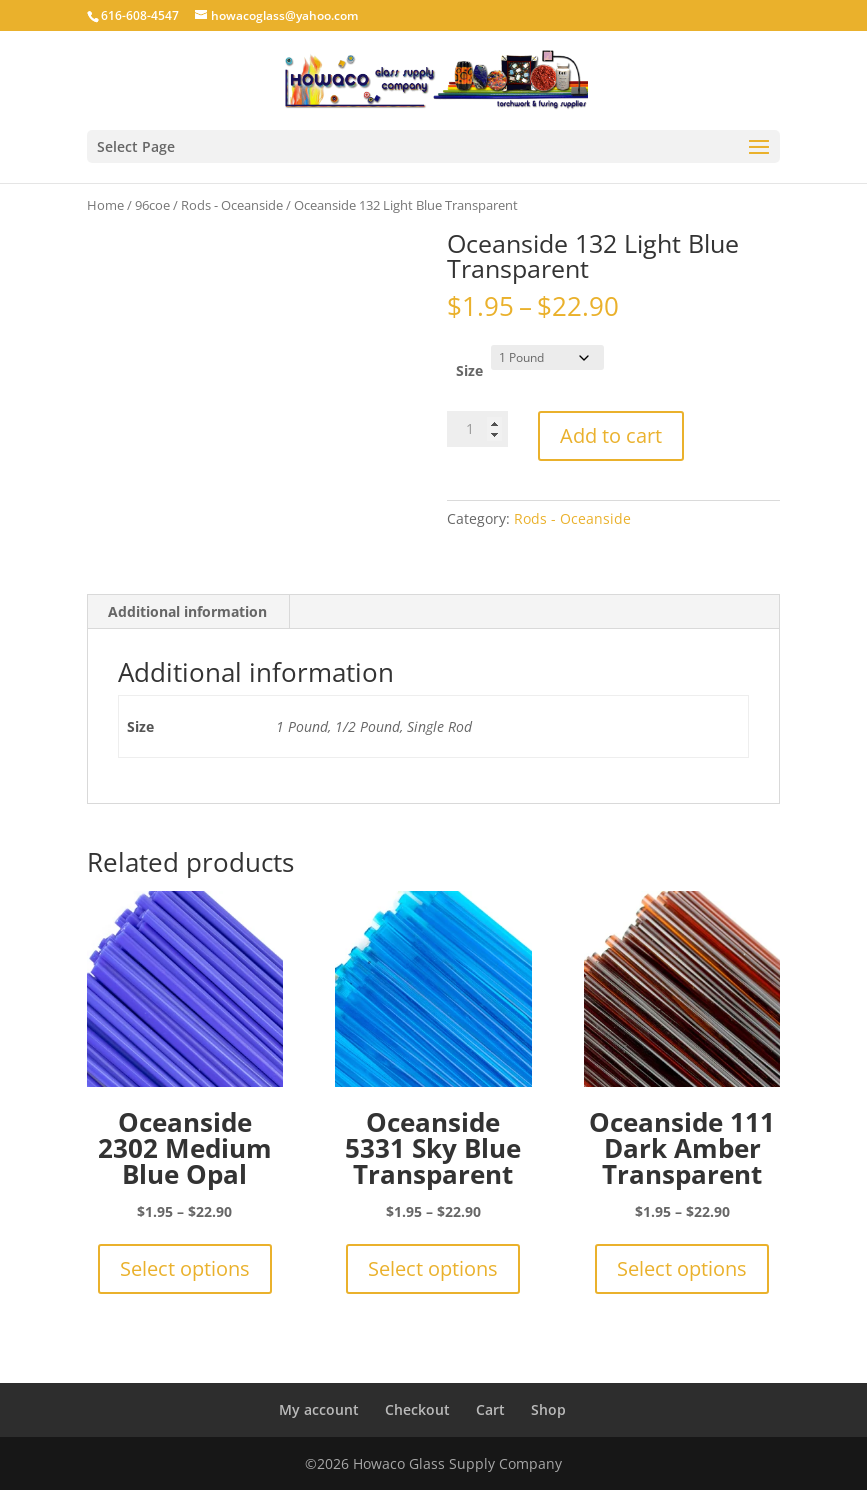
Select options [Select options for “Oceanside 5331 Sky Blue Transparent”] (433, 1268)
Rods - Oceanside (232, 205)
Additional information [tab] (187, 611)
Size (469, 370)
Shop (548, 1409)
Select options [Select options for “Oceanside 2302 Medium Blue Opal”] (185, 1268)
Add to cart (611, 435)
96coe (152, 205)
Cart (490, 1409)
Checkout (417, 1409)
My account (319, 1409)
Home (105, 205)
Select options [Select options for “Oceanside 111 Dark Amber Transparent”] (682, 1268)
